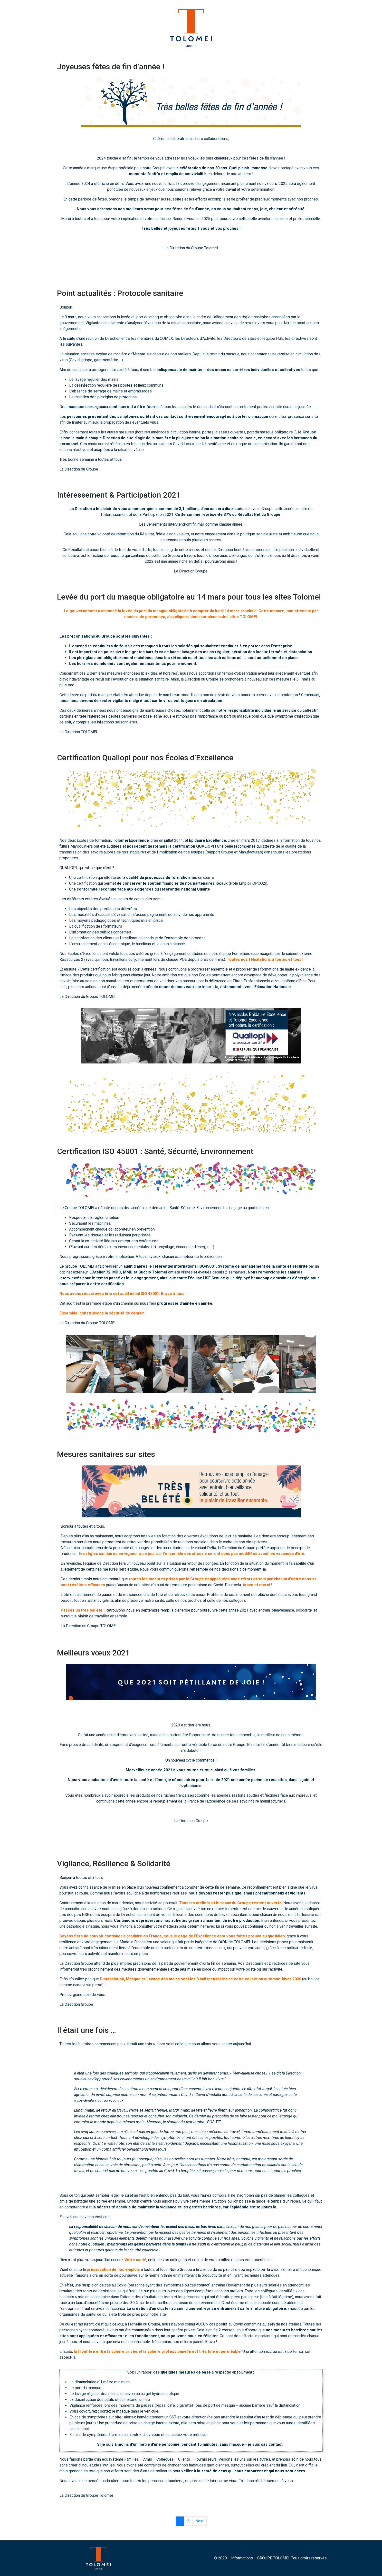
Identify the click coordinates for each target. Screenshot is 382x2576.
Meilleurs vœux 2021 (93, 1652)
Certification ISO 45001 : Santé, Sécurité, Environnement (155, 1151)
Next (199, 2521)
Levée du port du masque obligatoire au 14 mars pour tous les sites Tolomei (189, 596)
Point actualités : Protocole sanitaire (120, 293)
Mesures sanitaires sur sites (106, 1454)
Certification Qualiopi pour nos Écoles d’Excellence (145, 757)
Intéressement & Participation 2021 (119, 495)
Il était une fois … (86, 2030)
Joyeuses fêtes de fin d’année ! (110, 66)
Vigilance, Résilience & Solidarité (113, 1863)
